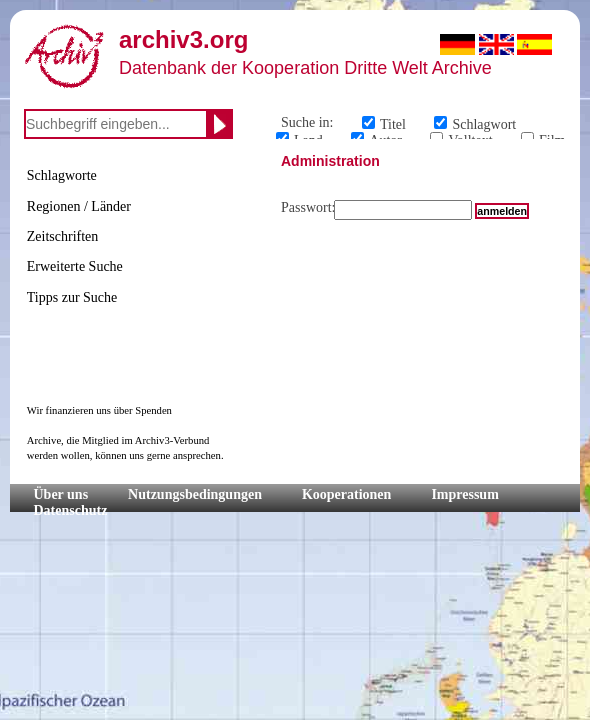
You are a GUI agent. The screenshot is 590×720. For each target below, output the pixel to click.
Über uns (61, 494)
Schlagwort (484, 124)
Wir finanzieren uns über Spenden (99, 410)
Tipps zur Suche (72, 297)
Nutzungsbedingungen (195, 494)
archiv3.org (183, 39)
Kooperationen (346, 494)
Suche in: (307, 122)
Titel (393, 124)
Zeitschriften (63, 236)
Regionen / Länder (79, 206)
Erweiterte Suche (75, 266)
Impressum (464, 494)
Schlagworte (62, 175)
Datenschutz (71, 510)
